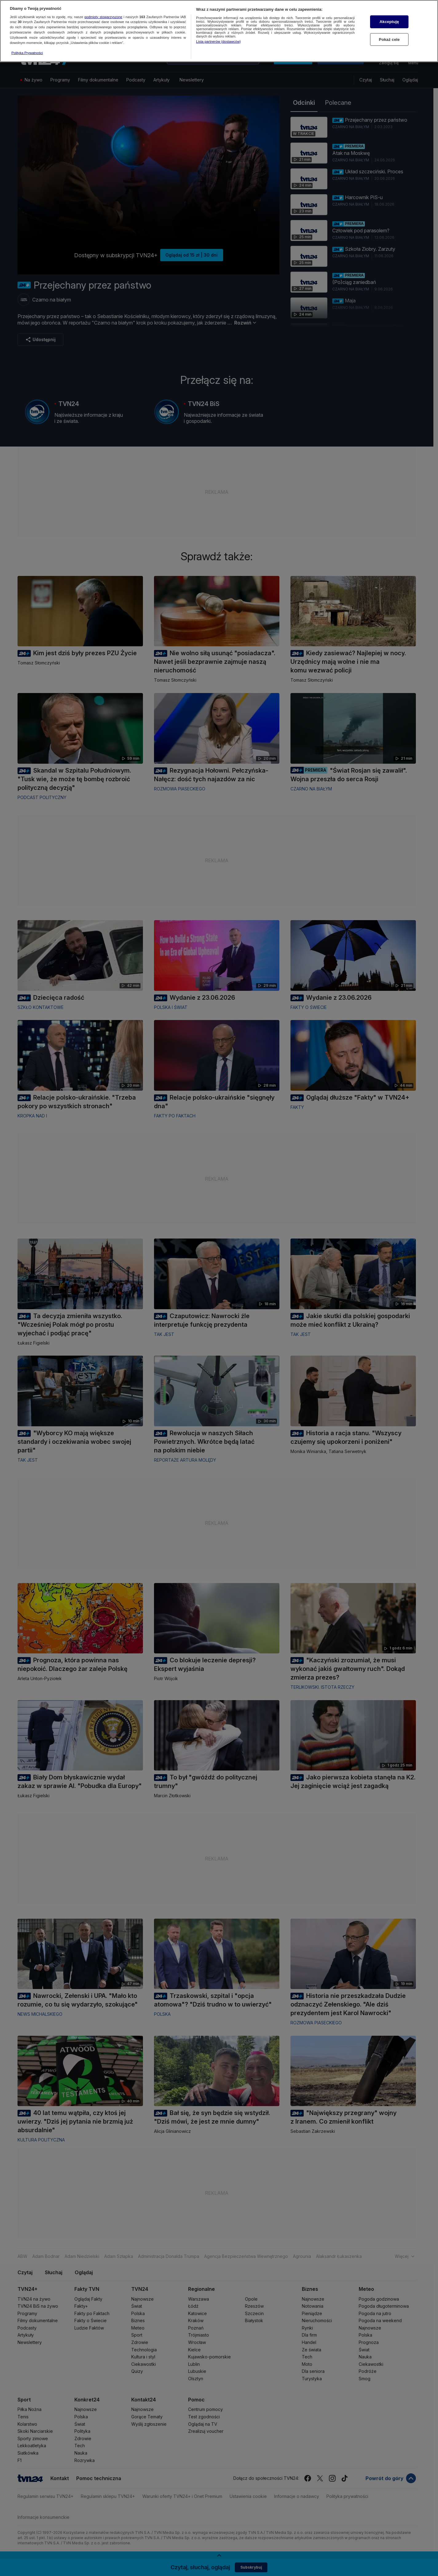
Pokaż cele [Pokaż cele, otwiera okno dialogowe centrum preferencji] (389, 39)
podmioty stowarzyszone (103, 17)
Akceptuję (389, 21)
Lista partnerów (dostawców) (218, 41)
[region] (219, 31)
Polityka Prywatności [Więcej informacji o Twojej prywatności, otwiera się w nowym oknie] (27, 53)
